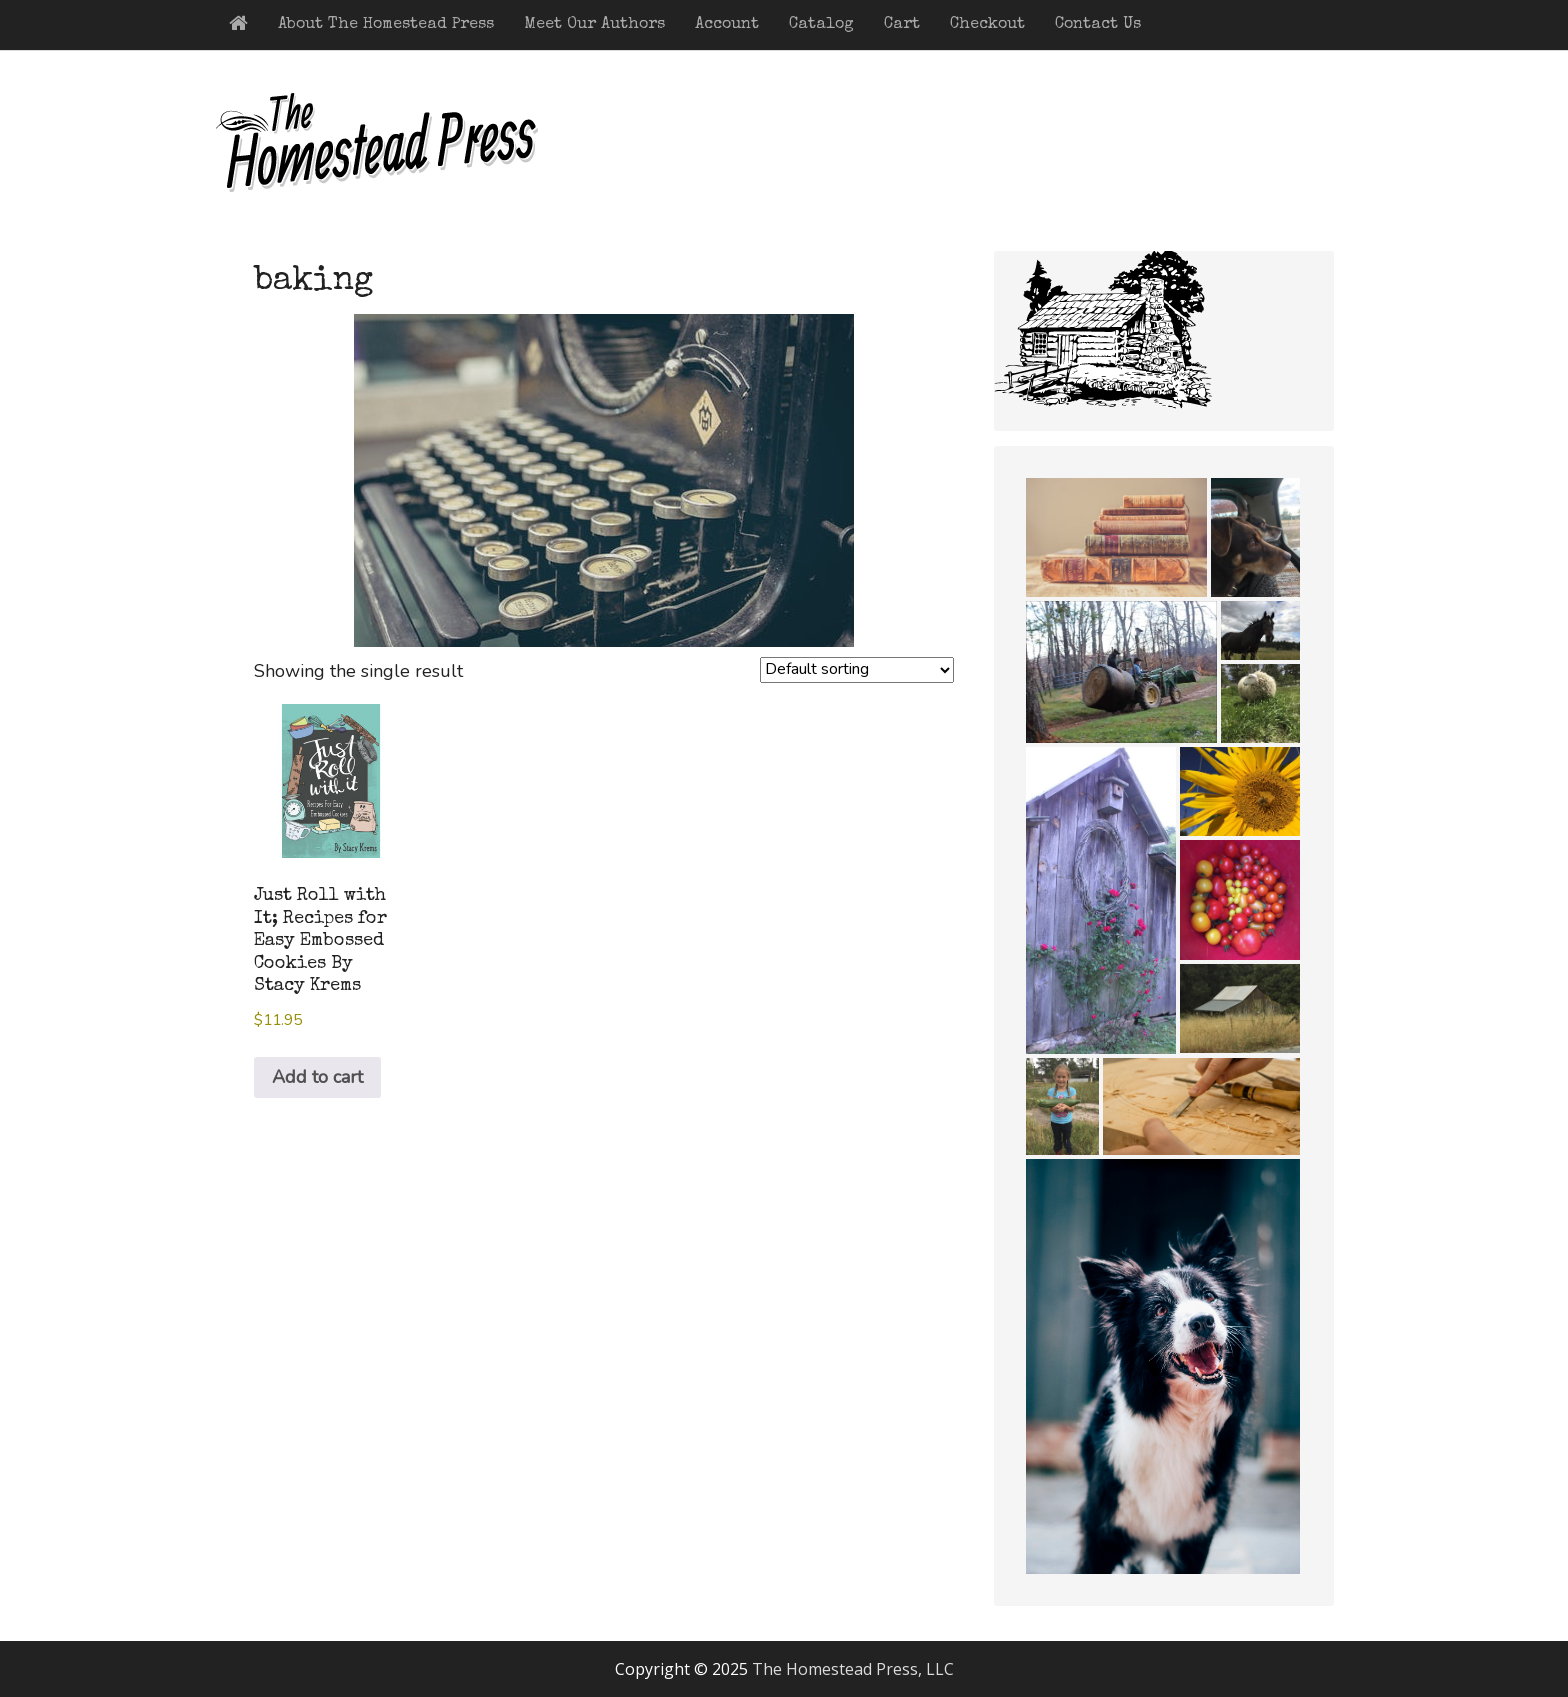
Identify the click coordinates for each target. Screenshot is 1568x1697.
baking (313, 282)
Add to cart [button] (317, 1077)
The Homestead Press (414, 156)
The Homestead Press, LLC (853, 1669)
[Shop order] (857, 670)
